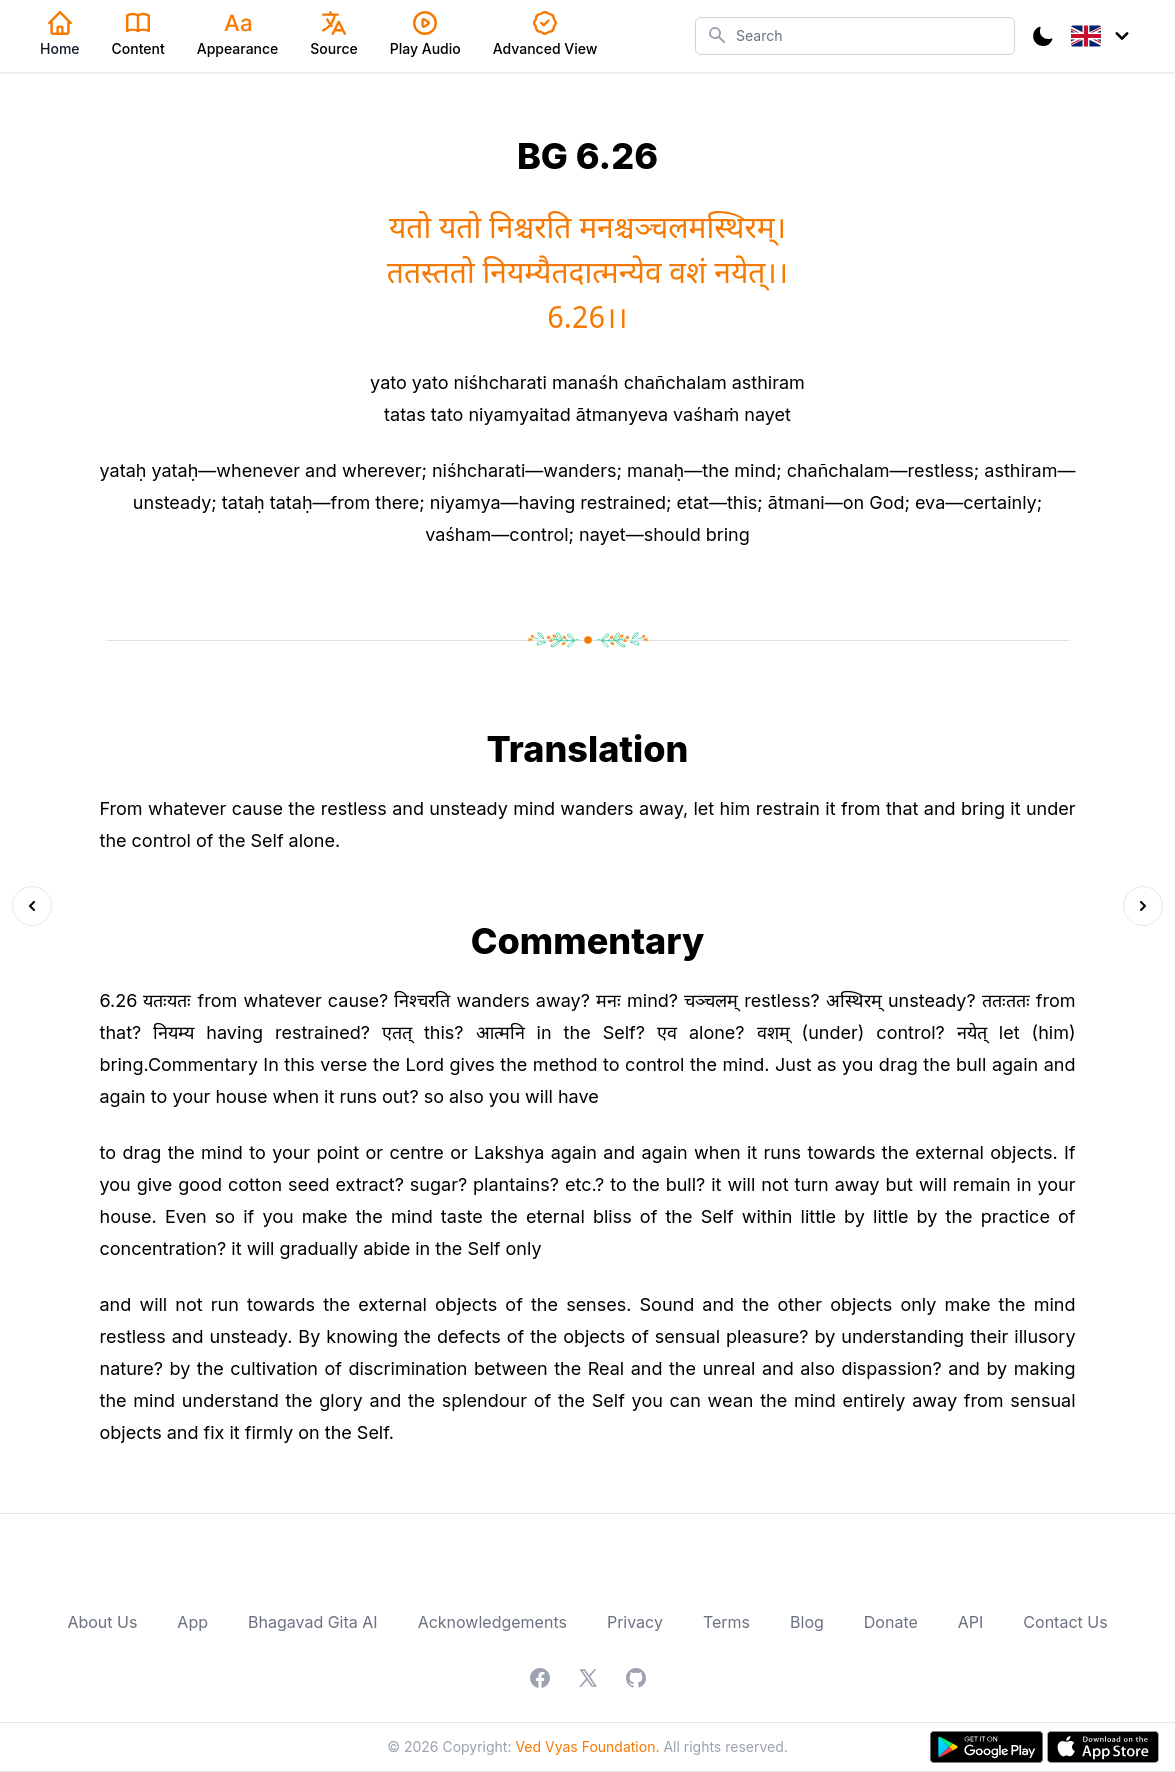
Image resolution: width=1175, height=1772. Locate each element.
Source (333, 34)
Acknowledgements (492, 1622)
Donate (891, 1622)
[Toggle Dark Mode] (1043, 36)
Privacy (635, 1622)
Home (60, 34)
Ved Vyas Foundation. (587, 1746)
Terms (726, 1622)
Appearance (238, 34)
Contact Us (1065, 1622)
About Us (102, 1622)
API (971, 1622)
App (192, 1622)
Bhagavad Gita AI (313, 1622)
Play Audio (425, 34)
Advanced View (545, 34)
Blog (807, 1622)
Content (138, 34)
